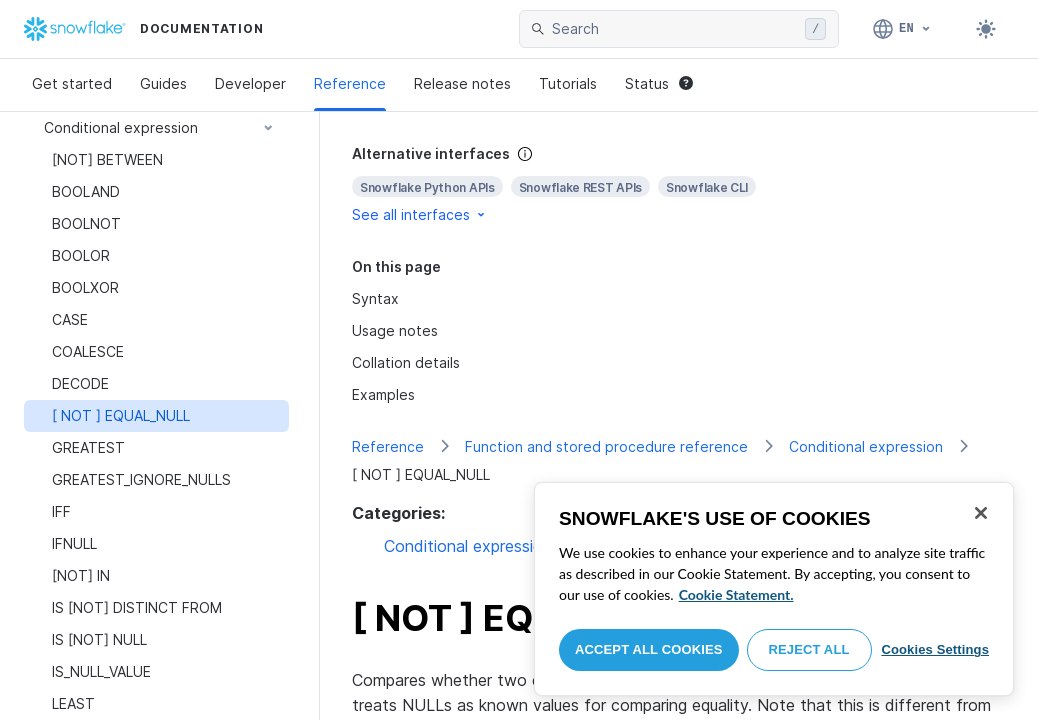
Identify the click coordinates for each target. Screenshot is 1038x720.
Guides (163, 83)
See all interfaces (420, 214)
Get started (72, 83)
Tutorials (568, 83)
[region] (774, 589)
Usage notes (395, 330)
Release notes (462, 83)
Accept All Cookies (649, 649)
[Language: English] (902, 29)
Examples (383, 394)
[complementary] (679, 184)
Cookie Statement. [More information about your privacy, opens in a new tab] (736, 594)
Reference (350, 83)
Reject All (809, 649)
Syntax (375, 298)
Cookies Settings (935, 649)
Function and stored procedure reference (606, 446)
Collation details (406, 362)
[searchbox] (674, 29)
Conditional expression (866, 446)
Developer (250, 83)
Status (659, 83)
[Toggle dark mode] (986, 29)
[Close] (981, 513)
